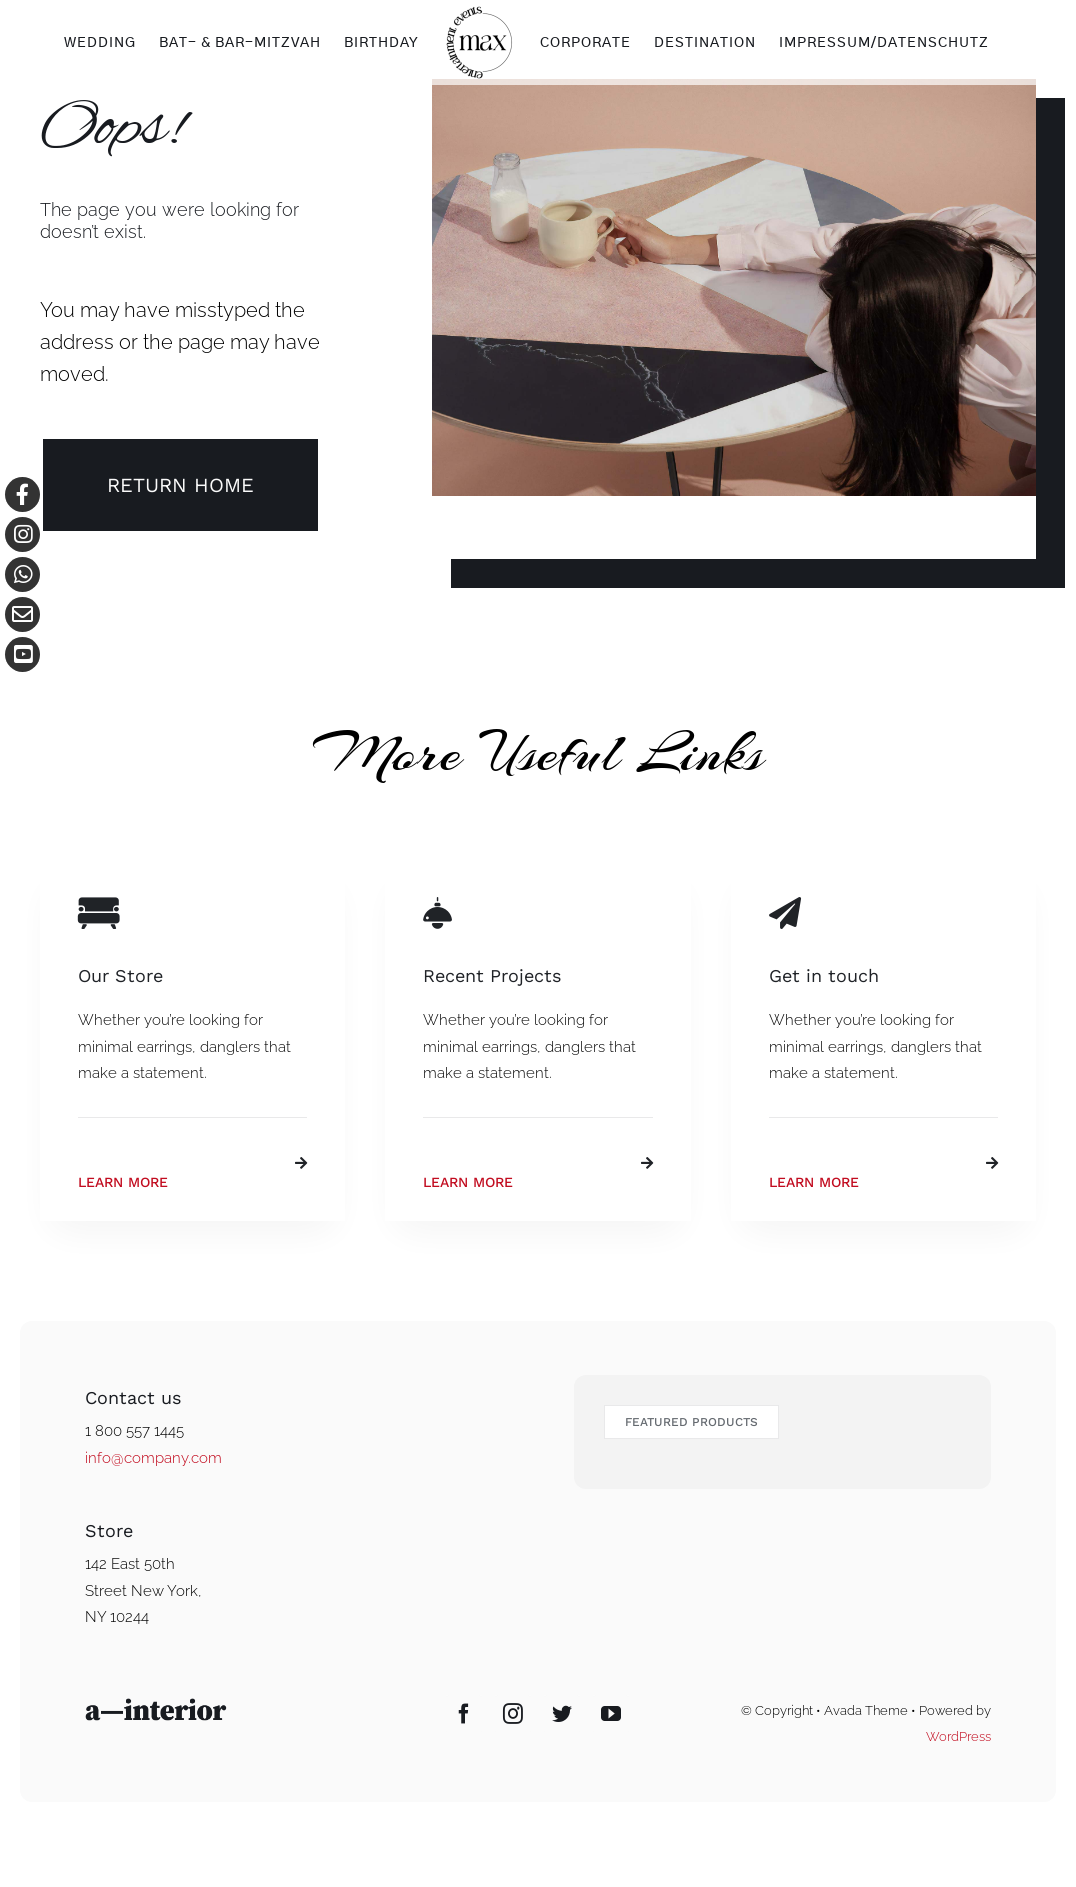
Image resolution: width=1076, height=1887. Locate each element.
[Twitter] (562, 1714)
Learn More (123, 1182)
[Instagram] (513, 1714)
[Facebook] (464, 1714)
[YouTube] (611, 1714)
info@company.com (153, 1458)
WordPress (958, 1736)
